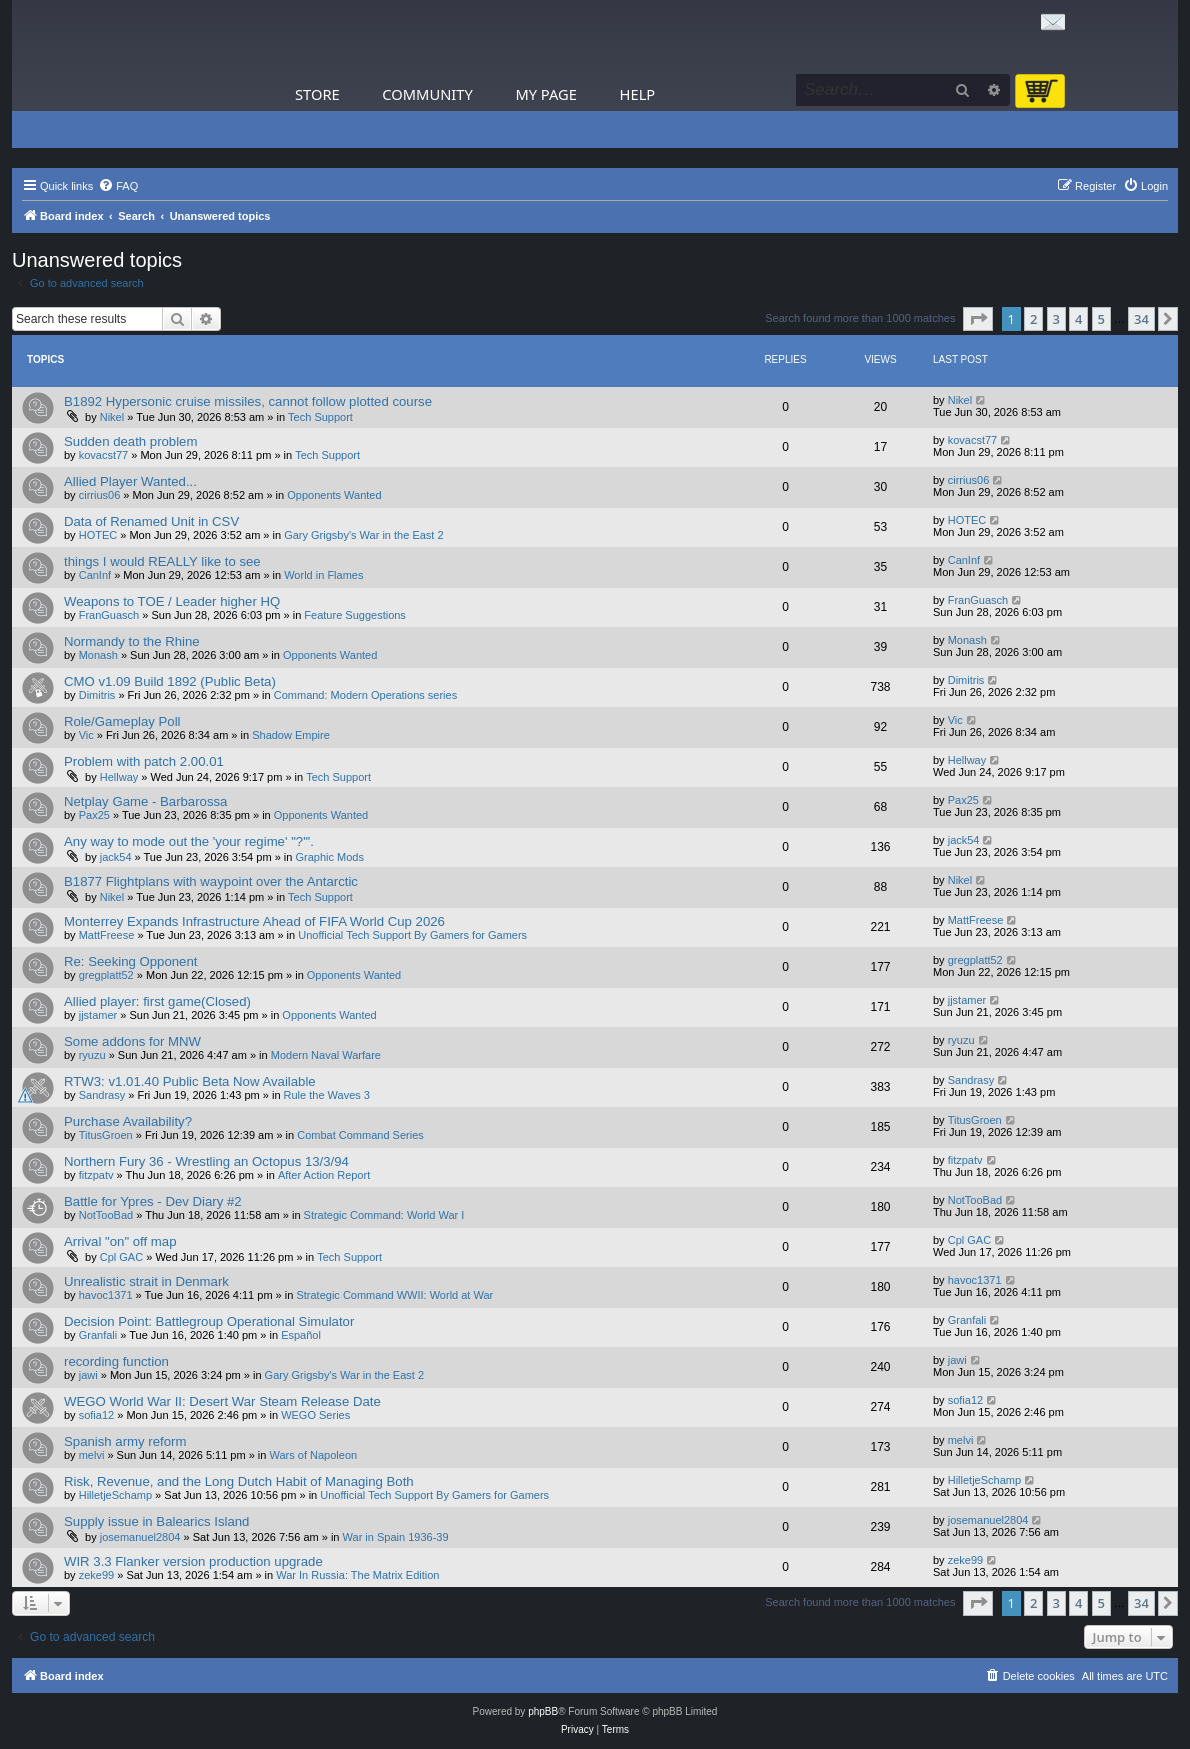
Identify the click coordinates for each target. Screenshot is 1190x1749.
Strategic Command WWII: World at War (394, 1295)
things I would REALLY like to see (162, 561)
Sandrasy (102, 1095)
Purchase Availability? (128, 1121)
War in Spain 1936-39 (396, 1537)
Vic (86, 735)
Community (427, 94)
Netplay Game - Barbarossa (145, 801)
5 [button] (1101, 319)
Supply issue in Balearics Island (156, 1521)
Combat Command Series (360, 1135)
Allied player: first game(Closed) (157, 1001)
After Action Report (324, 1175)
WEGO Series (315, 1415)
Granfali (98, 1335)
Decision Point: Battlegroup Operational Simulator (209, 1321)
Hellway (119, 777)
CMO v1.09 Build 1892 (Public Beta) (170, 681)
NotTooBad (106, 1215)
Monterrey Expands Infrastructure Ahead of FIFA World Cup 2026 (254, 921)
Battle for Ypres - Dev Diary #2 (153, 1201)
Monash (98, 655)
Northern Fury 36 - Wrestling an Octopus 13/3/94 (206, 1161)
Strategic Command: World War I (384, 1215)
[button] (978, 319)
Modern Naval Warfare (326, 1055)
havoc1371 (106, 1295)
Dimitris (97, 695)
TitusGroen (106, 1135)
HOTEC (98, 535)
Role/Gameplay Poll (122, 721)
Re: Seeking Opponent (130, 961)
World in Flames (323, 575)
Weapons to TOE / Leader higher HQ (172, 601)
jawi (88, 1375)
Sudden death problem (130, 441)
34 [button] (1141, 319)
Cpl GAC (121, 1257)
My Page (546, 94)
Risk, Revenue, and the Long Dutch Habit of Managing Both (239, 1481)
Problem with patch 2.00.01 (144, 761)
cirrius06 (100, 495)
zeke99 (96, 1575)
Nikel (112, 417)
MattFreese (107, 935)
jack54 (116, 857)
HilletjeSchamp (115, 1495)
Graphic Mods (329, 857)
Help (638, 94)
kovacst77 (104, 455)
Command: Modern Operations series (365, 695)
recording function (116, 1361)
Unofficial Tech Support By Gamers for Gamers (412, 935)
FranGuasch (109, 615)
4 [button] (1078, 319)
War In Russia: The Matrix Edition (357, 1575)
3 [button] (1056, 319)
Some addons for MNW (132, 1041)
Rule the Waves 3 (327, 1095)
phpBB (543, 1711)
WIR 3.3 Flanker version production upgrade (193, 1561)
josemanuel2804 (140, 1537)
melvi (92, 1455)
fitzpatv (96, 1175)
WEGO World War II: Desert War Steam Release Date (222, 1401)
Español (301, 1335)
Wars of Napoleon (314, 1455)
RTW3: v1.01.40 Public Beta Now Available (190, 1081)
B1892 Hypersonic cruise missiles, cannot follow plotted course (248, 401)
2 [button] (1033, 319)
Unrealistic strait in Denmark (146, 1281)
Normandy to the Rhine (132, 641)
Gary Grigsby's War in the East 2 (363, 535)
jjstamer (98, 1015)
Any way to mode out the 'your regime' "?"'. (189, 841)
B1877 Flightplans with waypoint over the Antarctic (211, 881)
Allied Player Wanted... (130, 481)
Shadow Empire (291, 735)
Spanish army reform (125, 1441)
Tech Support (320, 417)
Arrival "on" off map (120, 1241)
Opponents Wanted (334, 495)
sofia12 (96, 1415)
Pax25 (94, 815)
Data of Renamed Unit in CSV (151, 521)
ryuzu (92, 1055)
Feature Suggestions (355, 615)
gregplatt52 (106, 975)
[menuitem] (118, 186)
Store (317, 94)
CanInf (95, 575)
